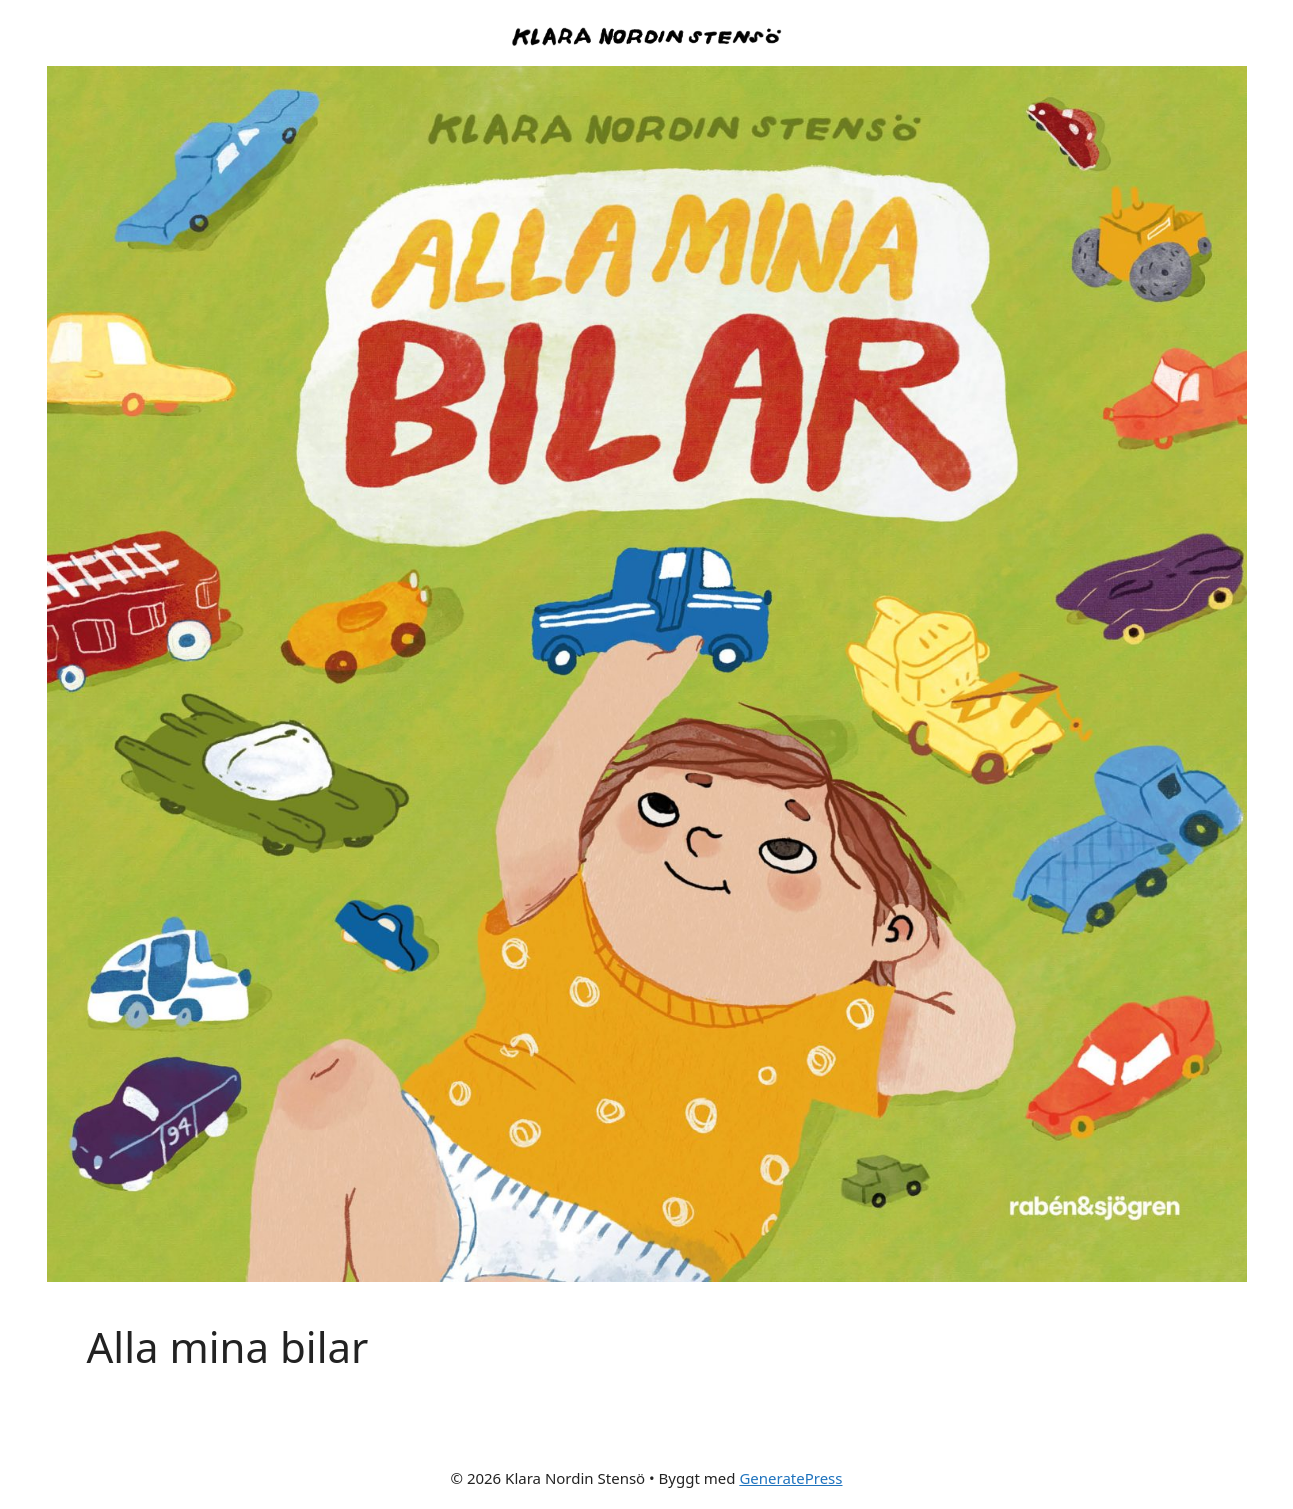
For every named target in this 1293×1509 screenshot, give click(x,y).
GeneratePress (790, 1478)
